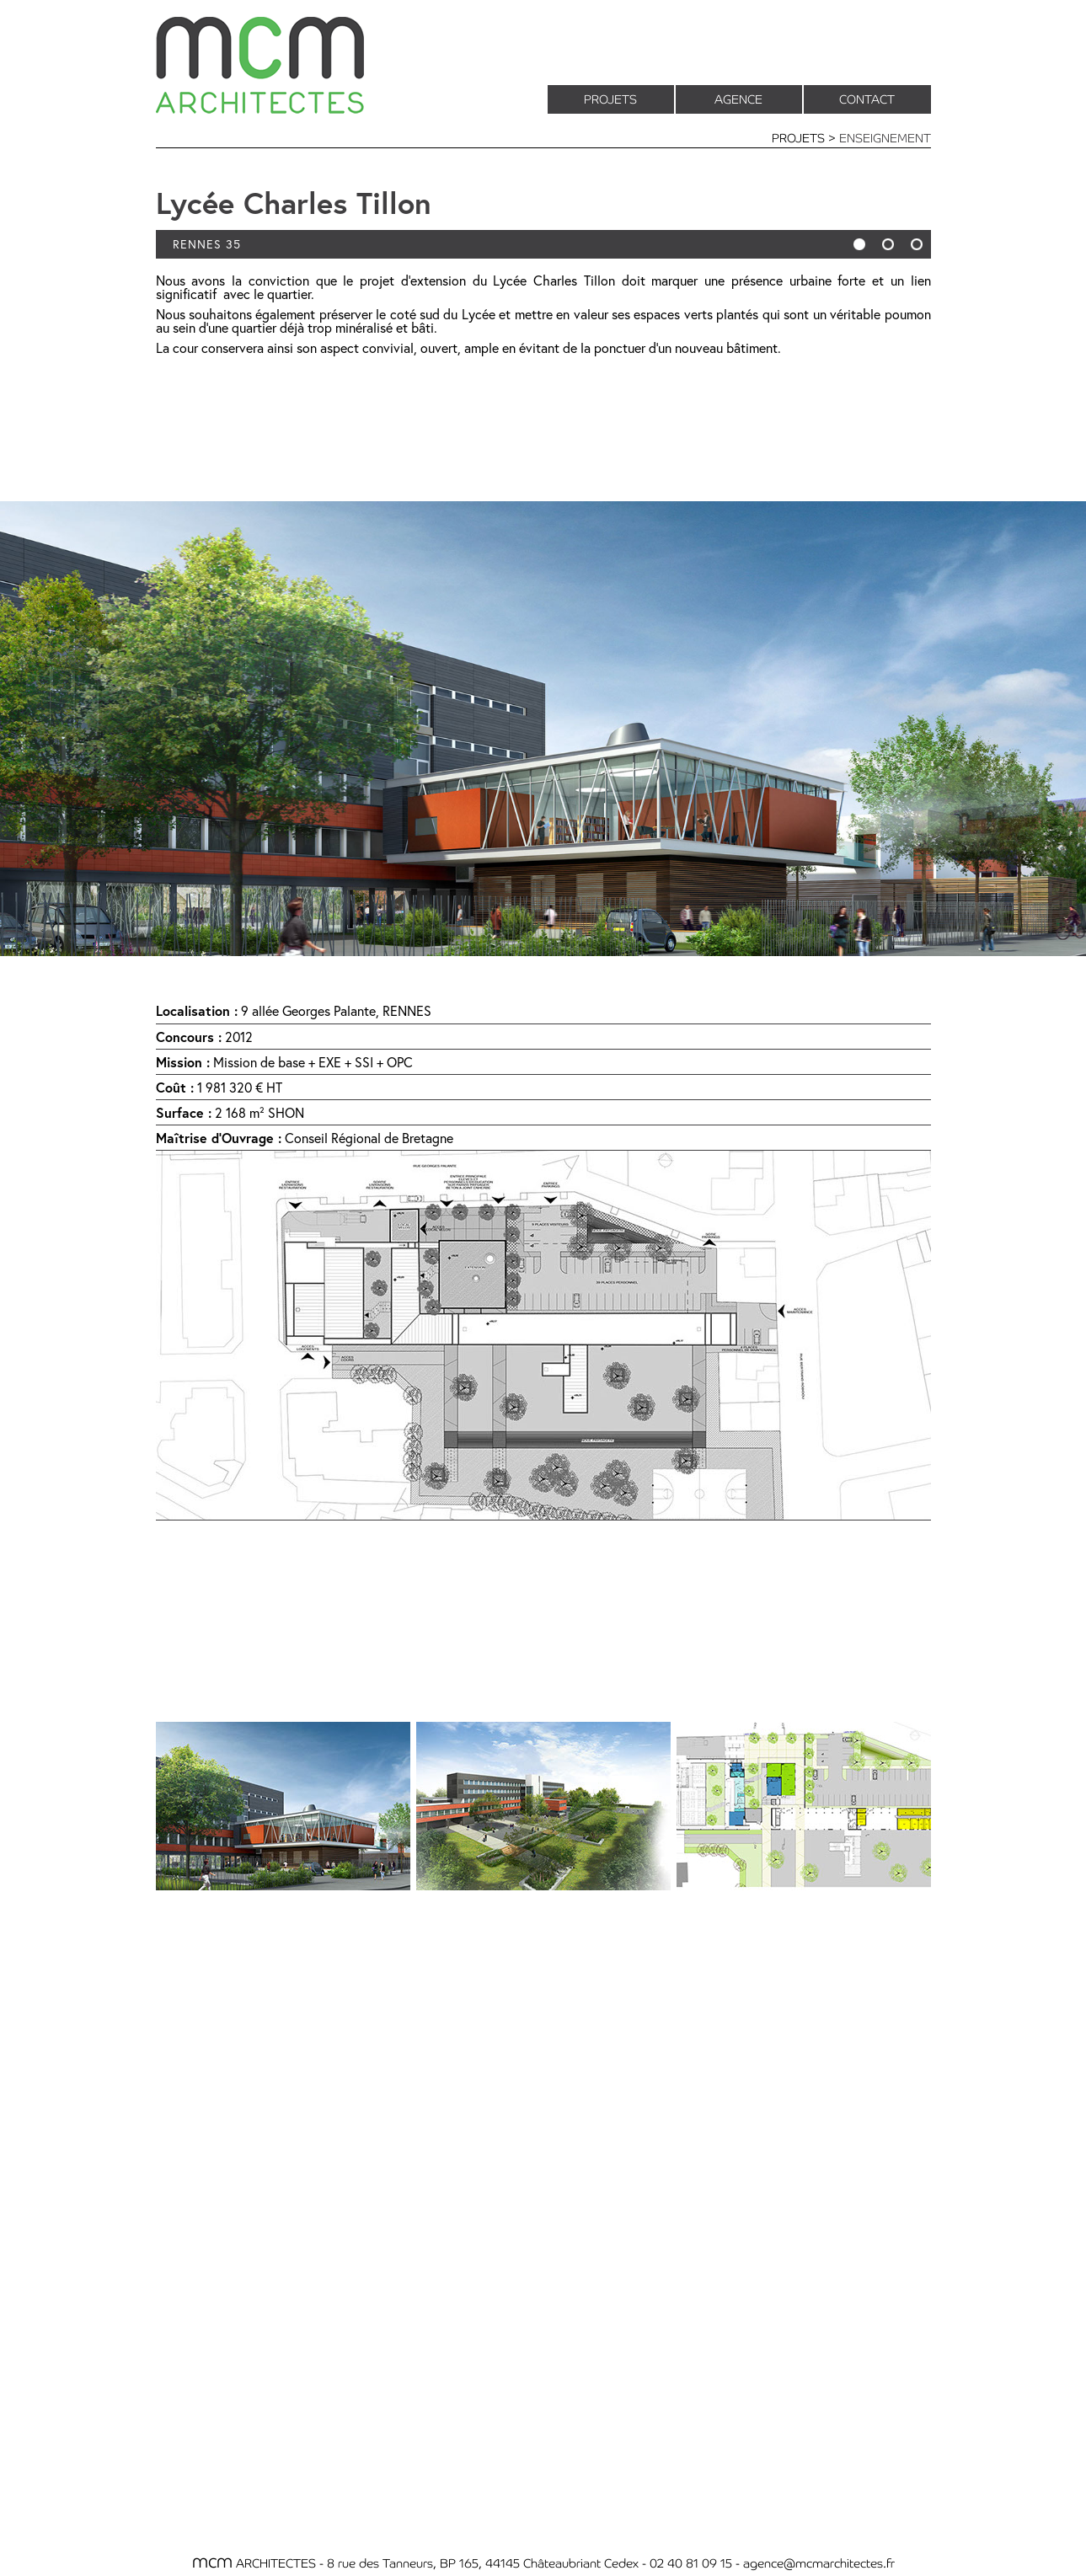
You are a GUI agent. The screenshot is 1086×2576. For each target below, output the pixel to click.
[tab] (283, 1806)
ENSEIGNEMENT (885, 137)
